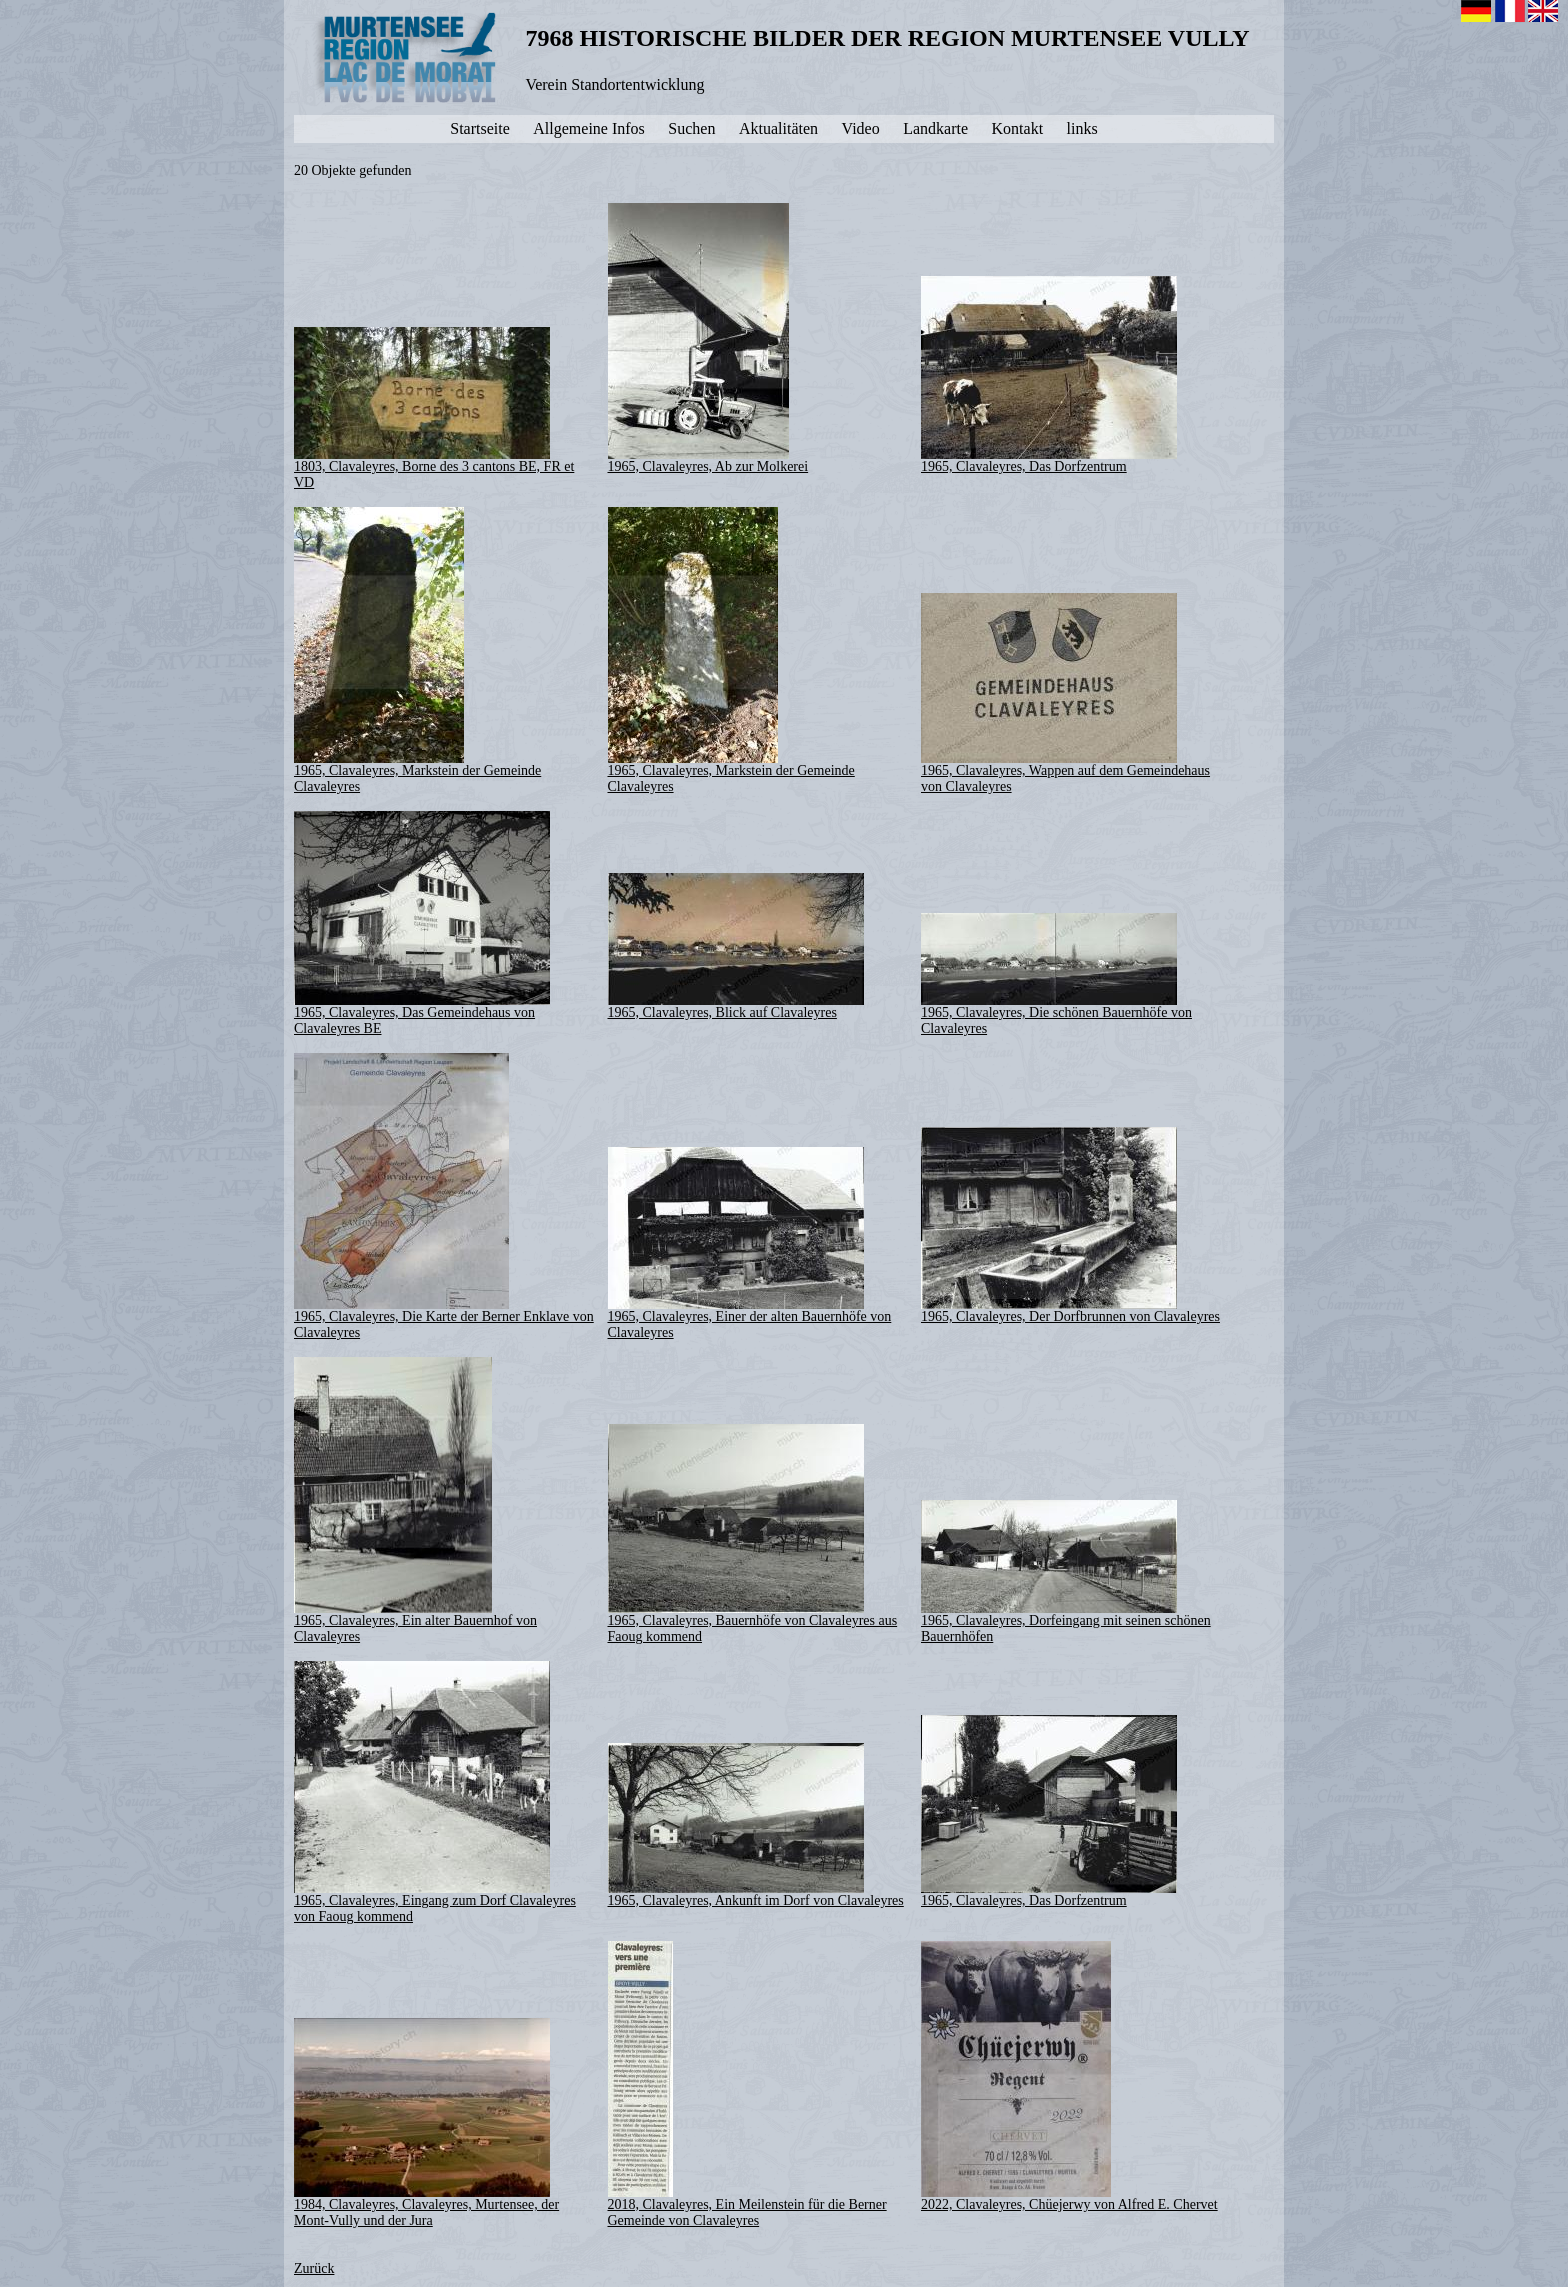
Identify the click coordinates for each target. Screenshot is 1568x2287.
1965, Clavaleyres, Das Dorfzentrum (1049, 375)
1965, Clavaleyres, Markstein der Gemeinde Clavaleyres (417, 650)
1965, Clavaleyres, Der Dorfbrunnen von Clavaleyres (1070, 1225)
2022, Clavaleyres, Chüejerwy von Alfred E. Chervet (1069, 2076)
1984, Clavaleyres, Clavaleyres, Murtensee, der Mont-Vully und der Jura (426, 2123)
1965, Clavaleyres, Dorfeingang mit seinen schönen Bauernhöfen (1066, 1572)
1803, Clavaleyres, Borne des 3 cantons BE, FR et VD (434, 408)
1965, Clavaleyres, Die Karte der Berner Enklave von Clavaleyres (444, 1196)
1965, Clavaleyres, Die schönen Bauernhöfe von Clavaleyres (1056, 974)
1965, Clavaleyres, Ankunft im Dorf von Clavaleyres (756, 1825)
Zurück (314, 2268)
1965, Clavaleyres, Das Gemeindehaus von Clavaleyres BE (422, 923)
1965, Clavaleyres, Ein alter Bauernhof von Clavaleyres (415, 1500)
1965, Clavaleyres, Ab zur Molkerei (708, 338)
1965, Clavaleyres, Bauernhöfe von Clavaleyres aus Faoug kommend (753, 1534)
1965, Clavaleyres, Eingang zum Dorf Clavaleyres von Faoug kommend (435, 1792)
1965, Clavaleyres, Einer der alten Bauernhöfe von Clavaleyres (750, 1243)
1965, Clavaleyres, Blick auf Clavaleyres (736, 946)
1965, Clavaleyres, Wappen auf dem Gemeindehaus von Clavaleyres (1065, 693)
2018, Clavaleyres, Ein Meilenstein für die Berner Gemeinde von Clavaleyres (747, 2084)
